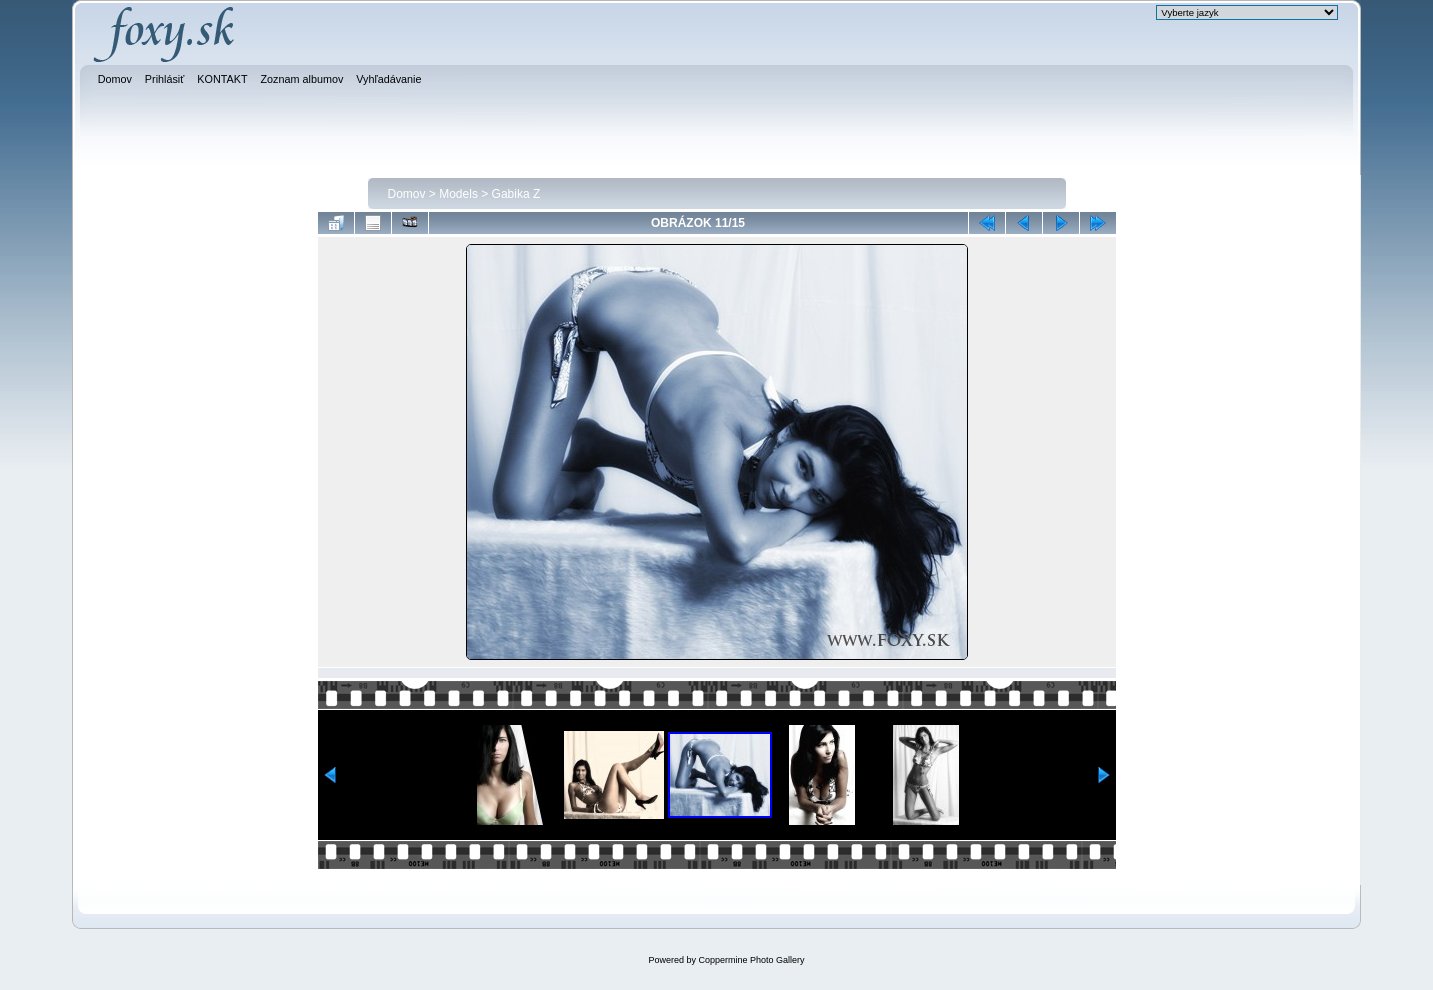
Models (458, 194)
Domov (407, 194)
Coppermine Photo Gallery (751, 960)
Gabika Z (516, 194)
